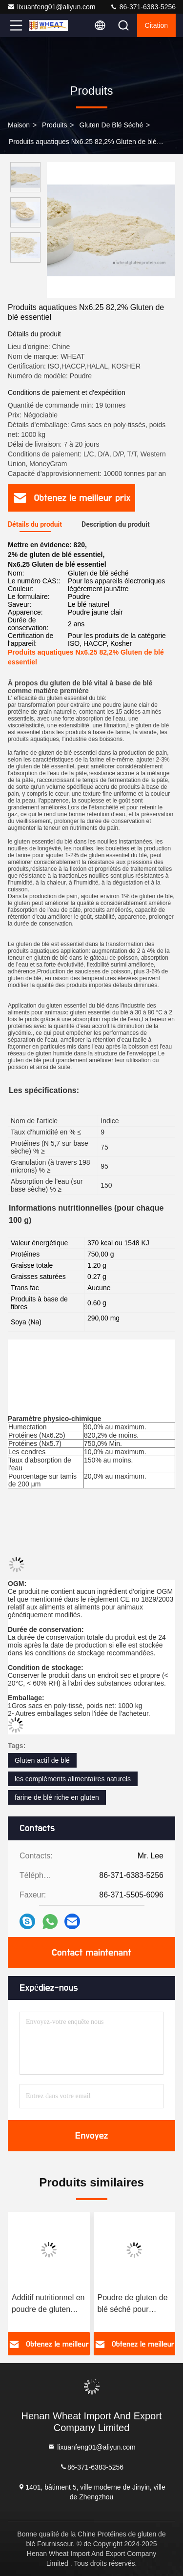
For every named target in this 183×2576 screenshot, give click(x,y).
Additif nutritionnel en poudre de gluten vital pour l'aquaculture (48, 2304)
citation (156, 25)
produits (54, 125)
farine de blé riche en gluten (57, 1797)
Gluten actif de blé (42, 1760)
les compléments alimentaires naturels (73, 1779)
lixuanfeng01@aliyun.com (51, 7)
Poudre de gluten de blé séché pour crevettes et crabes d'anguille (133, 2304)
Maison (19, 125)
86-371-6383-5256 (143, 7)
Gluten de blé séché (111, 125)
